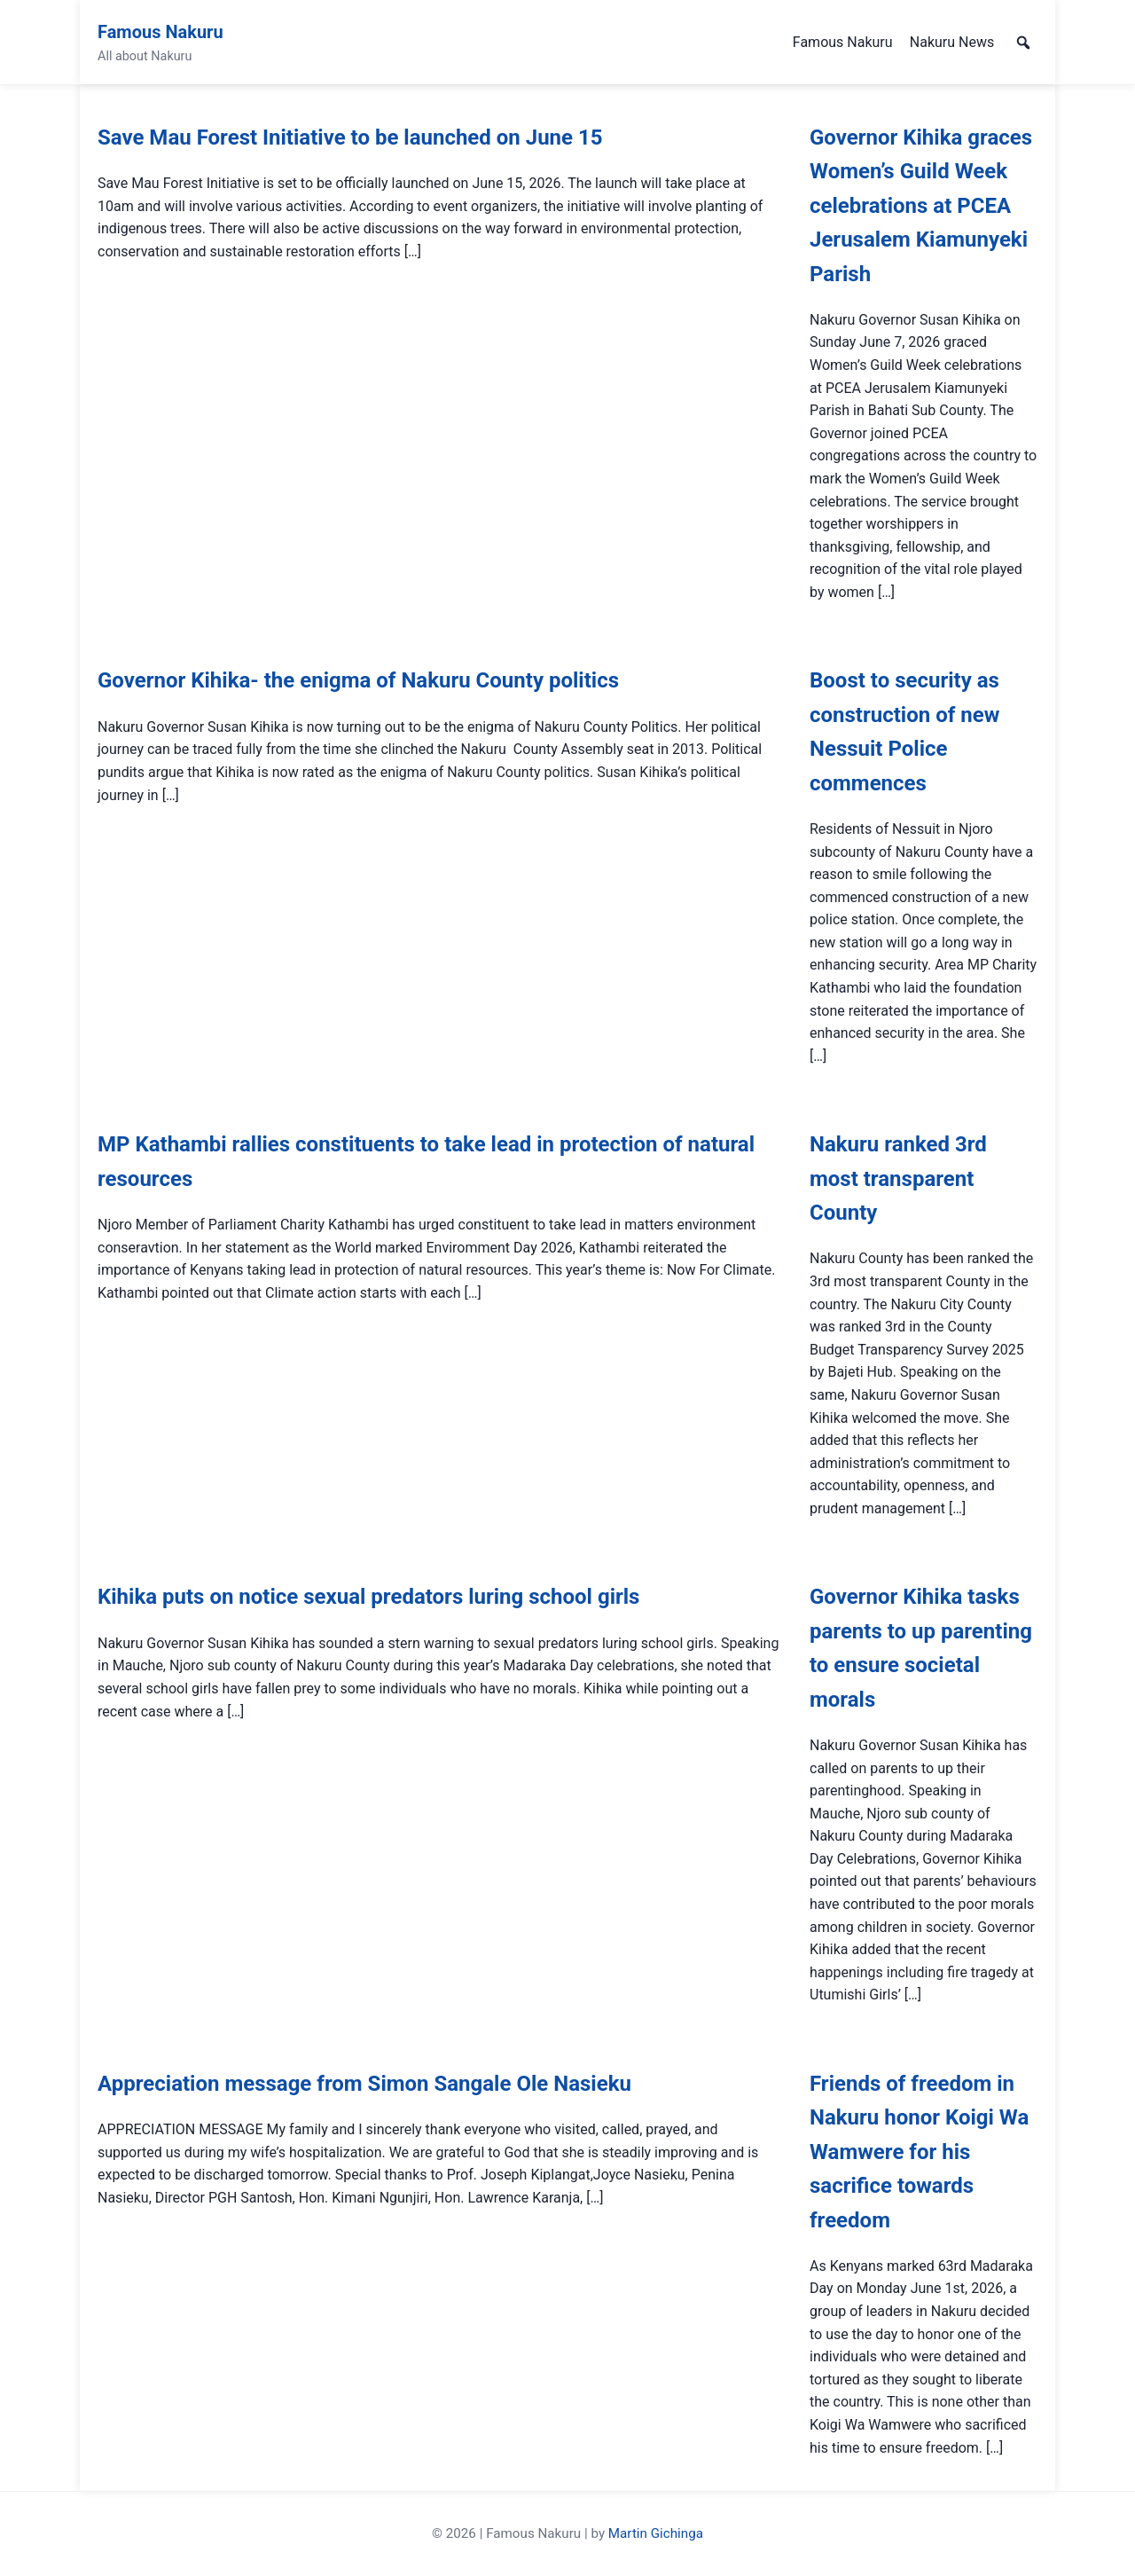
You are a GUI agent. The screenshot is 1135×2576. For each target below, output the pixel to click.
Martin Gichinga (655, 2533)
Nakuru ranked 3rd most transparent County (898, 1178)
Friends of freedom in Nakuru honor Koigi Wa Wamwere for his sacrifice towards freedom (919, 2152)
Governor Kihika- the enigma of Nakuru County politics (358, 680)
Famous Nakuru (160, 32)
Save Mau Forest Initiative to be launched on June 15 (350, 137)
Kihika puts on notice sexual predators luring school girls (368, 1596)
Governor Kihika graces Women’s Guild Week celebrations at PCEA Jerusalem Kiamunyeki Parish (921, 206)
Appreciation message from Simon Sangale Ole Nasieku (364, 2083)
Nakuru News (952, 42)
